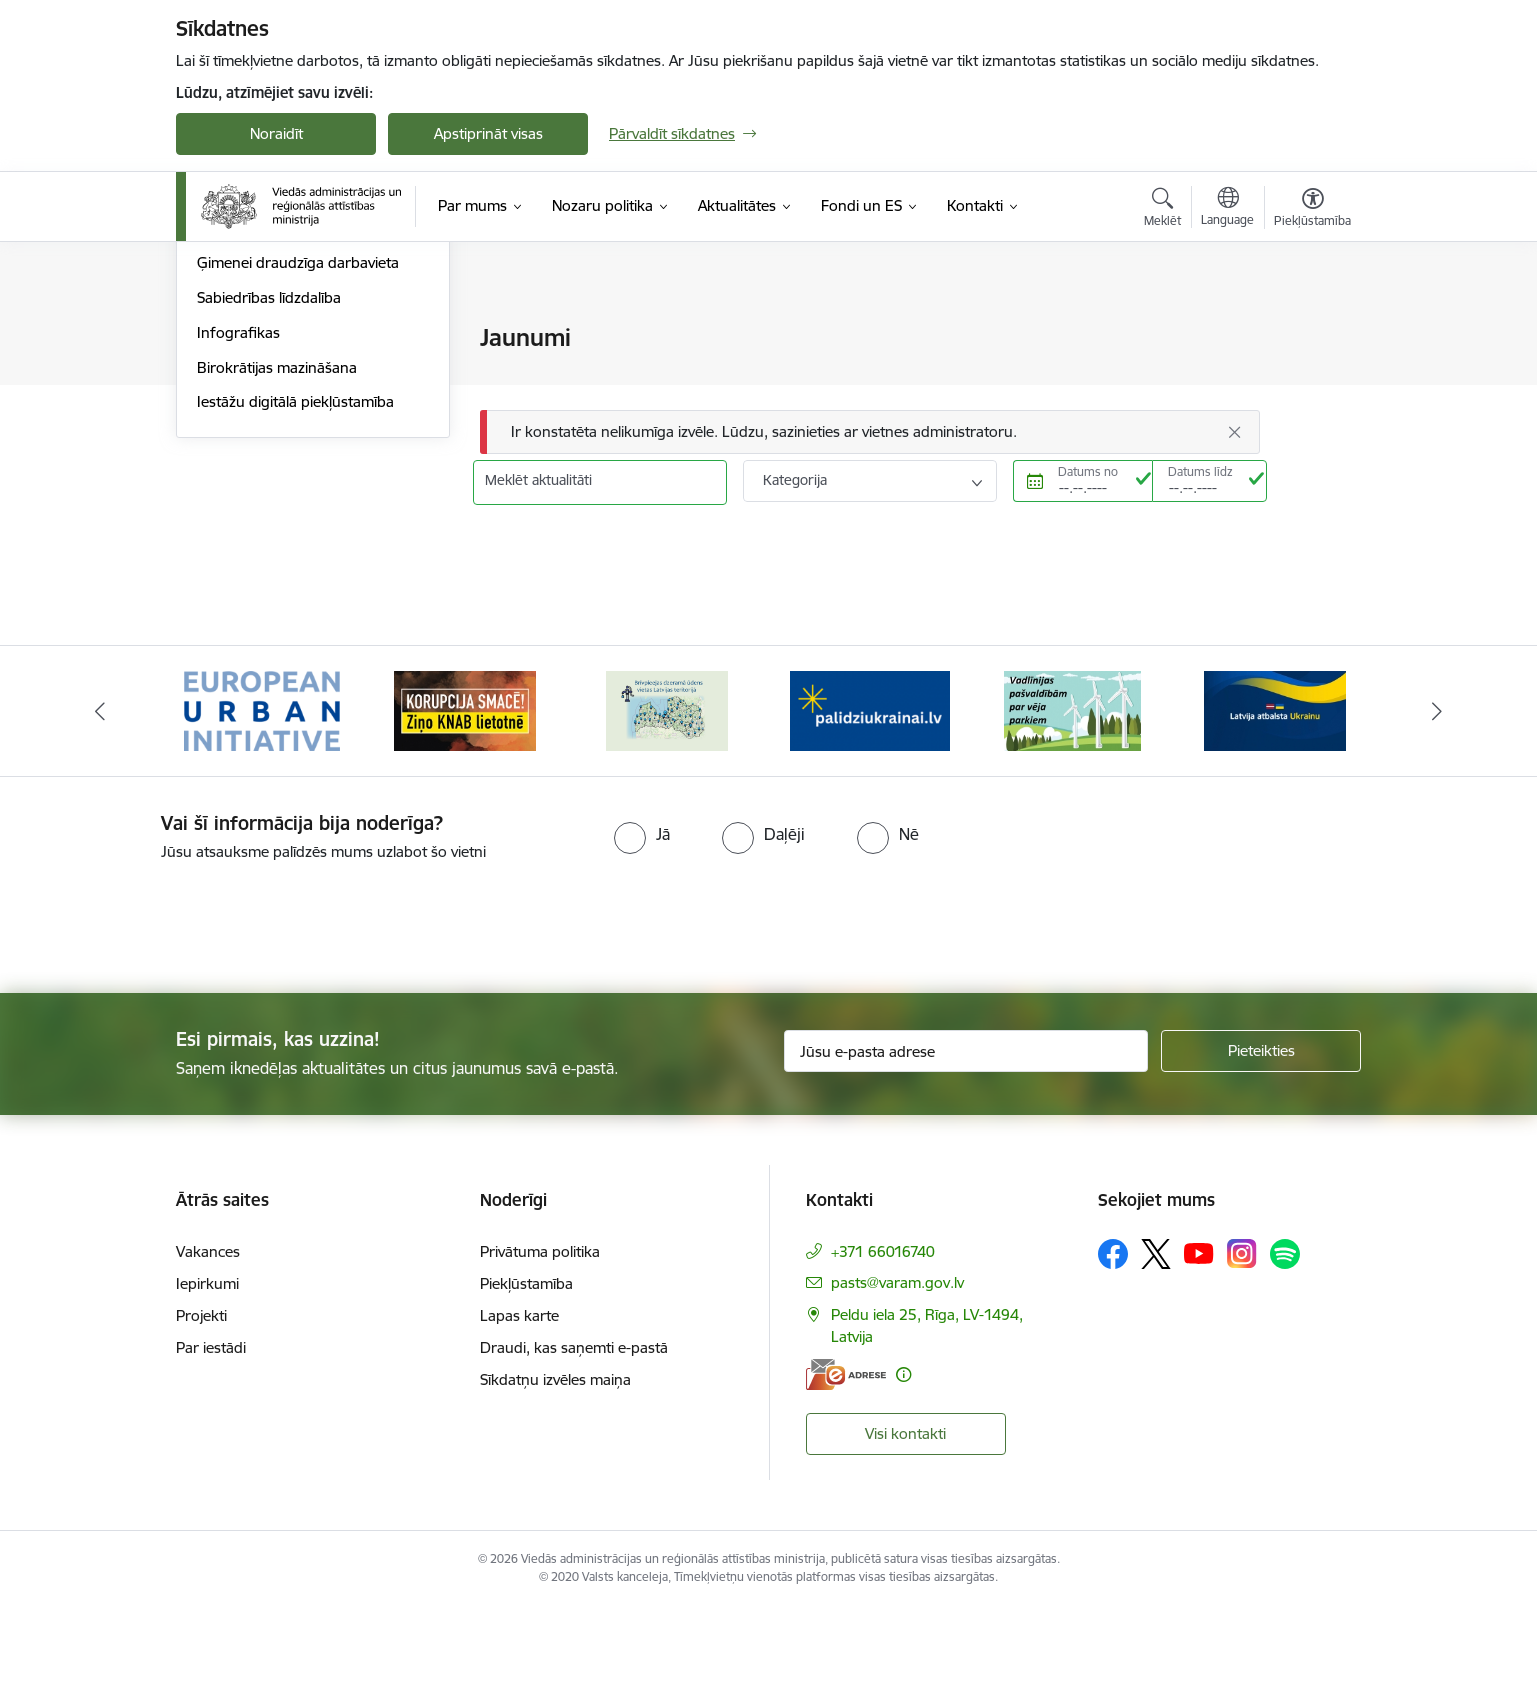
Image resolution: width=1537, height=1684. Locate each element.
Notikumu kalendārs (265, 339)
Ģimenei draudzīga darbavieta (298, 478)
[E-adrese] (846, 1451)
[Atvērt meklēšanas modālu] (1162, 210)
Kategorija (795, 480)
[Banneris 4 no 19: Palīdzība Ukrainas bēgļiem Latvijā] (870, 787)
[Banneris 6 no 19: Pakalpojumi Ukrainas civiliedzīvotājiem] (1275, 787)
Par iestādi (211, 1424)
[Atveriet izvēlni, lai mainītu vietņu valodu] (1227, 209)
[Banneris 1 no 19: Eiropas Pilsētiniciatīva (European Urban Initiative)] (262, 787)
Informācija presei (257, 408)
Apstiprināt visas (488, 133)
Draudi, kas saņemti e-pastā (574, 1424)
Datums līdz (1200, 471)
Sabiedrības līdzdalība (269, 512)
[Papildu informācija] (903, 1451)
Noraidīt (276, 133)
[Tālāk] (1437, 789)
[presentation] (167, 997)
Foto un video (243, 443)
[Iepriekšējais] (101, 789)
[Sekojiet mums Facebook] (1113, 1331)
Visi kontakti (905, 1511)
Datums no (1088, 471)
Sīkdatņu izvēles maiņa (555, 1456)
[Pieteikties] (1261, 1129)
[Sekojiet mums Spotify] (1285, 1331)
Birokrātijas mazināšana (277, 582)
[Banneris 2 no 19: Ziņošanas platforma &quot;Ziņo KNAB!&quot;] (465, 787)
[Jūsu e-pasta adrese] (966, 1129)
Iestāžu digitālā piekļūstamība (295, 617)
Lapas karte (519, 1392)
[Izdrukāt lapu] (1312, 329)
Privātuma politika (540, 1328)
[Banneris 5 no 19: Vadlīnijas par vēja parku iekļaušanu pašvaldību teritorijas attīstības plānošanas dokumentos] (1073, 787)
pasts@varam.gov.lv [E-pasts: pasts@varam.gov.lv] (897, 1359)
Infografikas (238, 547)
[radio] (642, 912)
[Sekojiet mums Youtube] (1199, 1330)
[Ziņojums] (870, 432)
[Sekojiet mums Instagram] (1242, 1331)
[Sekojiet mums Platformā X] (1156, 1331)
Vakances (208, 1328)
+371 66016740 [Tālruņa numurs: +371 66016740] (883, 1328)
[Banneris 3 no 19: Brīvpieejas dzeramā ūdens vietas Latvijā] (667, 787)
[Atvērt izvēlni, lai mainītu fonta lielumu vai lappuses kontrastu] (1312, 210)
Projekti (201, 1392)
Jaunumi (225, 373)
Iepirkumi (207, 1360)
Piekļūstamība (526, 1360)
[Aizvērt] (1235, 432)
